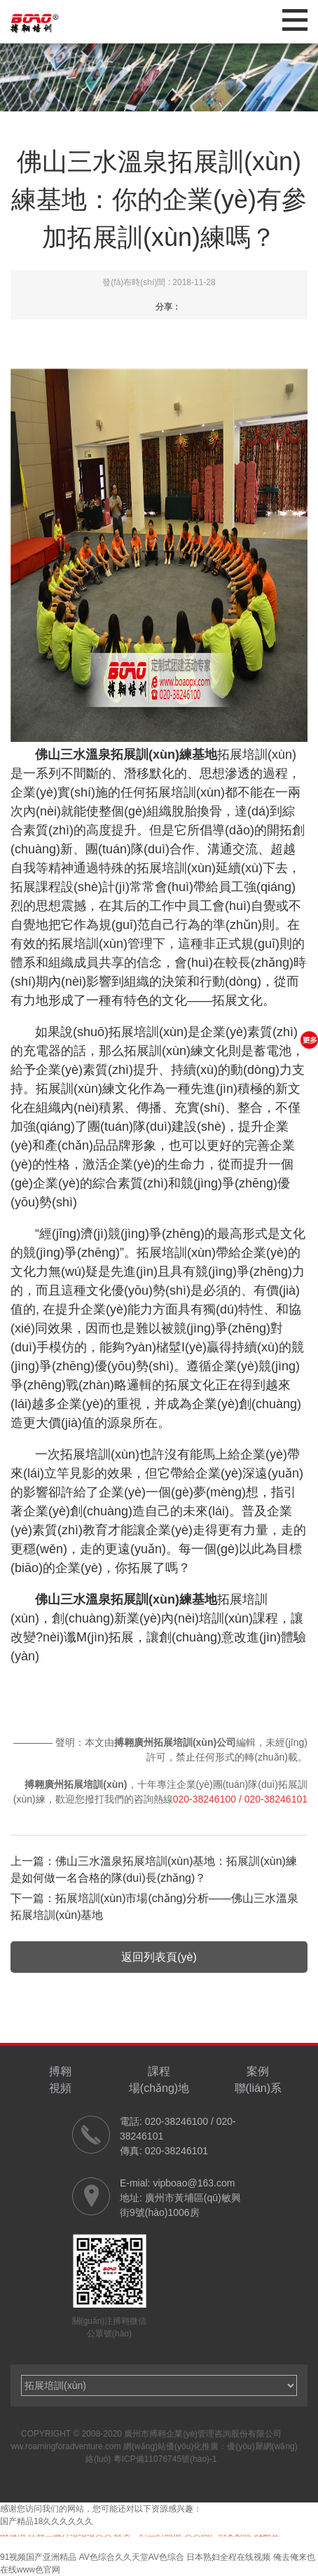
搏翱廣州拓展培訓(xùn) (76, 1784)
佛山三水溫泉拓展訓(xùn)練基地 (126, 1599)
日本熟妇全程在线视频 (228, 2557)
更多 (309, 1040)
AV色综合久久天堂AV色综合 (131, 2557)
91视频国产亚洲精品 (38, 2557)
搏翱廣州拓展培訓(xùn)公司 (175, 1742)
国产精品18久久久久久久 (46, 2521)
